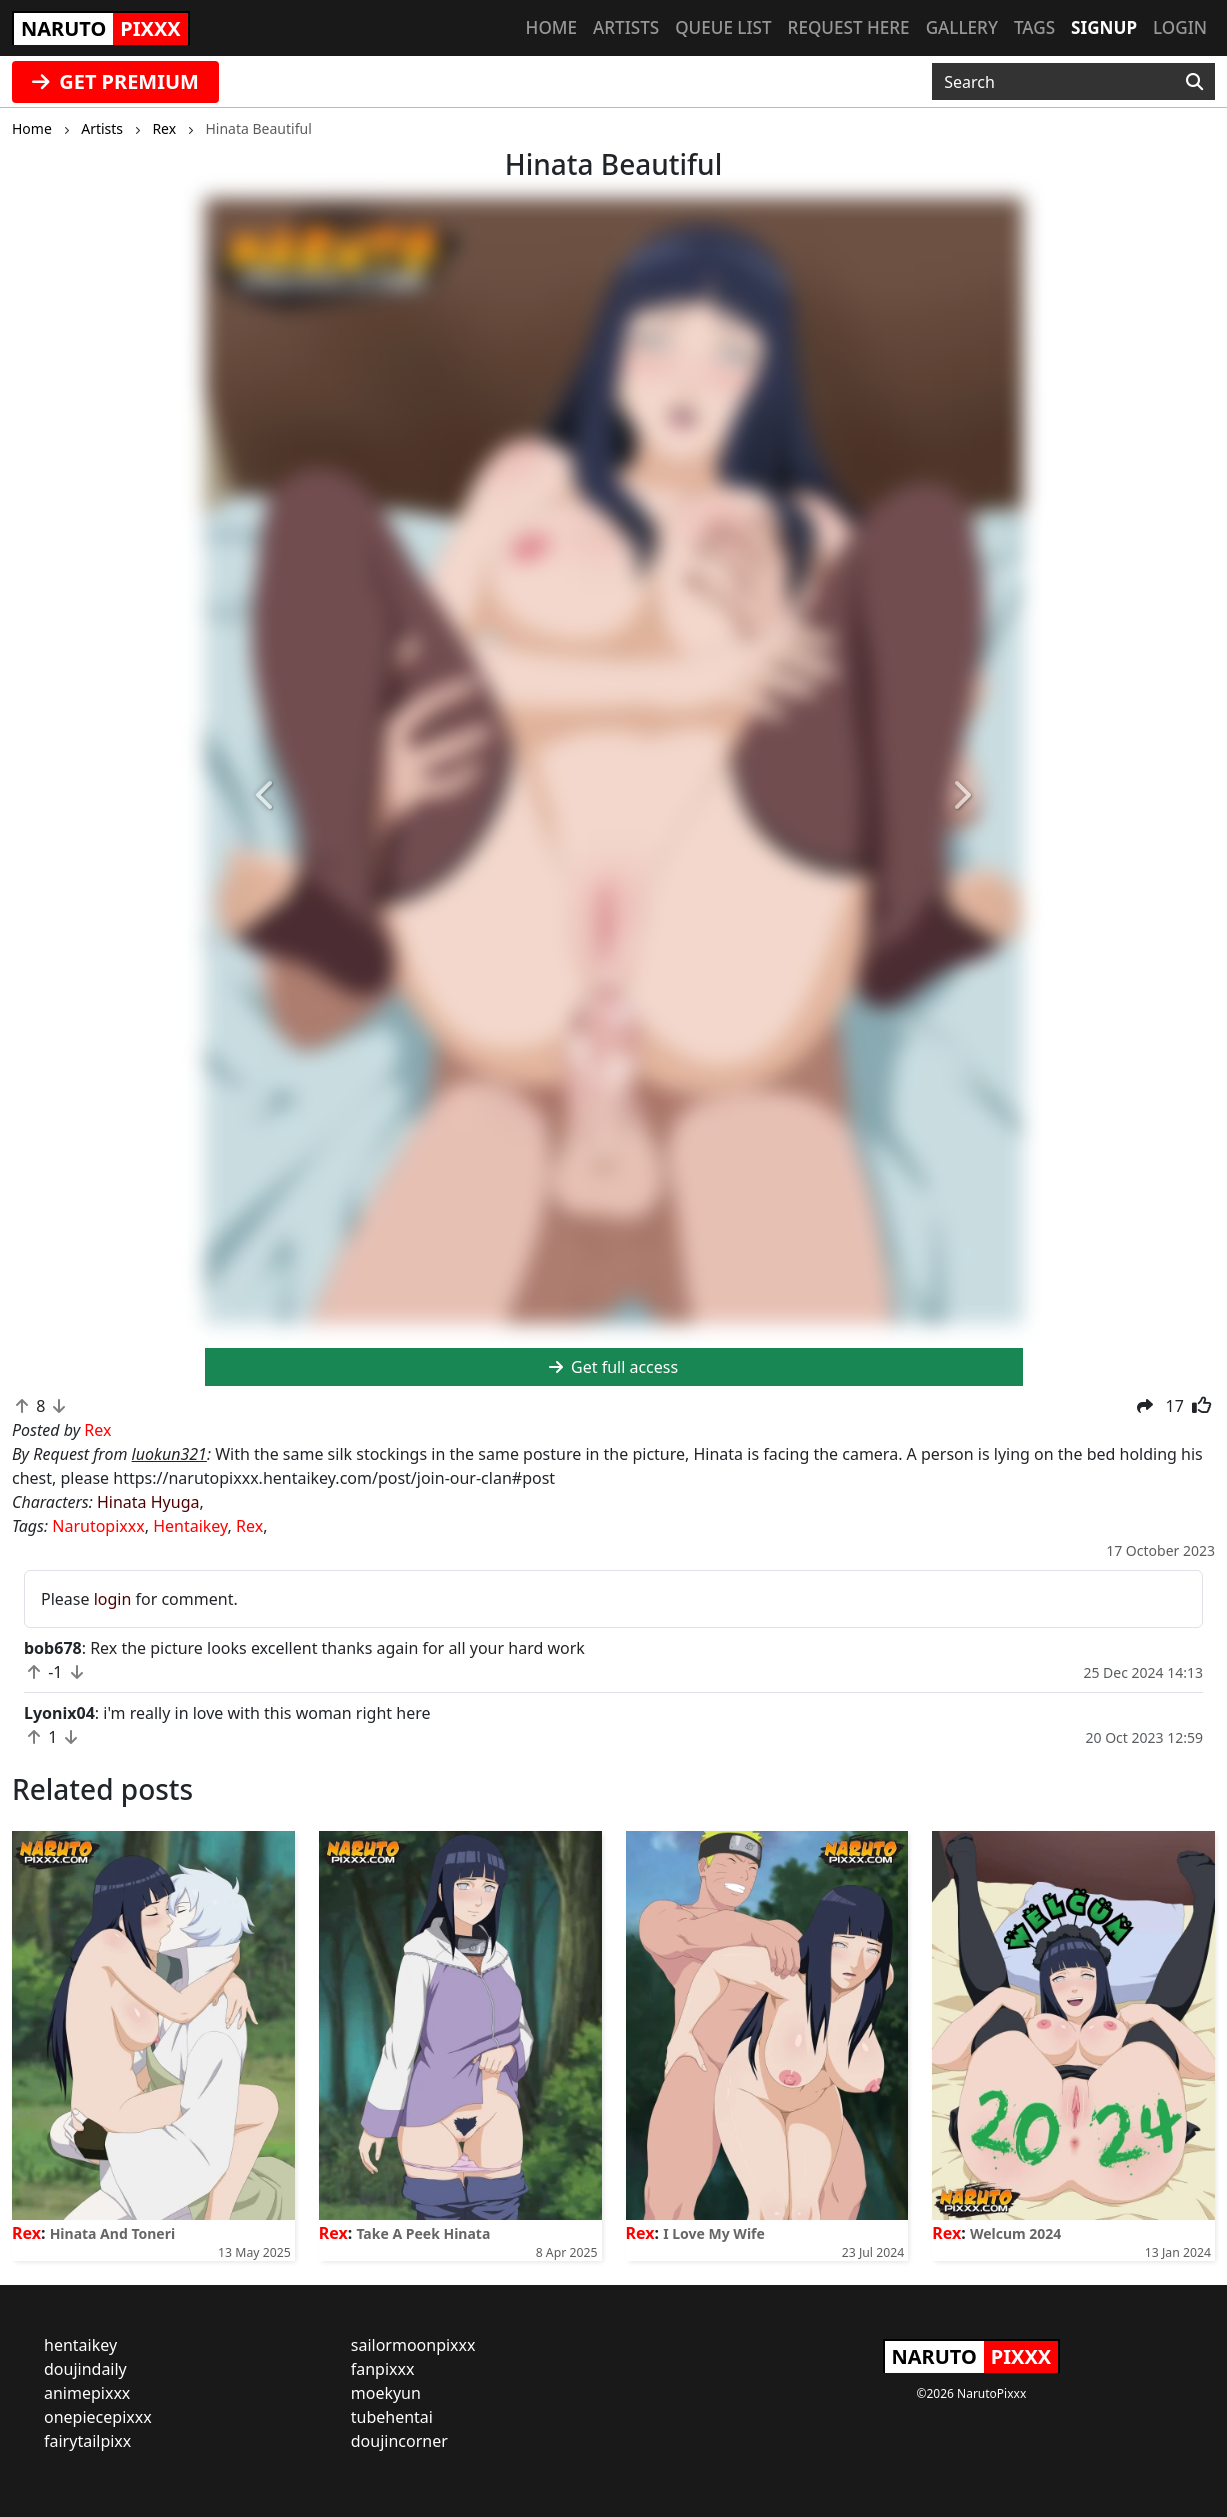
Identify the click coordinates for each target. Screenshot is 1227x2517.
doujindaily (85, 2369)
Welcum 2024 (1015, 2233)
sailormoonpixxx (413, 2345)
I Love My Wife (714, 2233)
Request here (849, 27)
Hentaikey (190, 1526)
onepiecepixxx (98, 2417)
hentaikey (80, 2345)
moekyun (386, 2393)
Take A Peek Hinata (423, 2233)
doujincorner (399, 2441)
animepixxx (87, 2393)
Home (551, 27)
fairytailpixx (87, 2441)
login (113, 1599)
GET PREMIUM (115, 81)
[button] (266, 796)
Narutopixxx (98, 1526)
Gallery (962, 27)
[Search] (1194, 82)
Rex (249, 1526)
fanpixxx (383, 2369)
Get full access (613, 1367)
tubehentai (392, 2417)
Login (1180, 27)
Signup (1104, 27)
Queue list (723, 27)
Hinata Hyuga (148, 1502)
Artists (626, 27)
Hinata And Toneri (113, 2233)
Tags (1034, 27)
